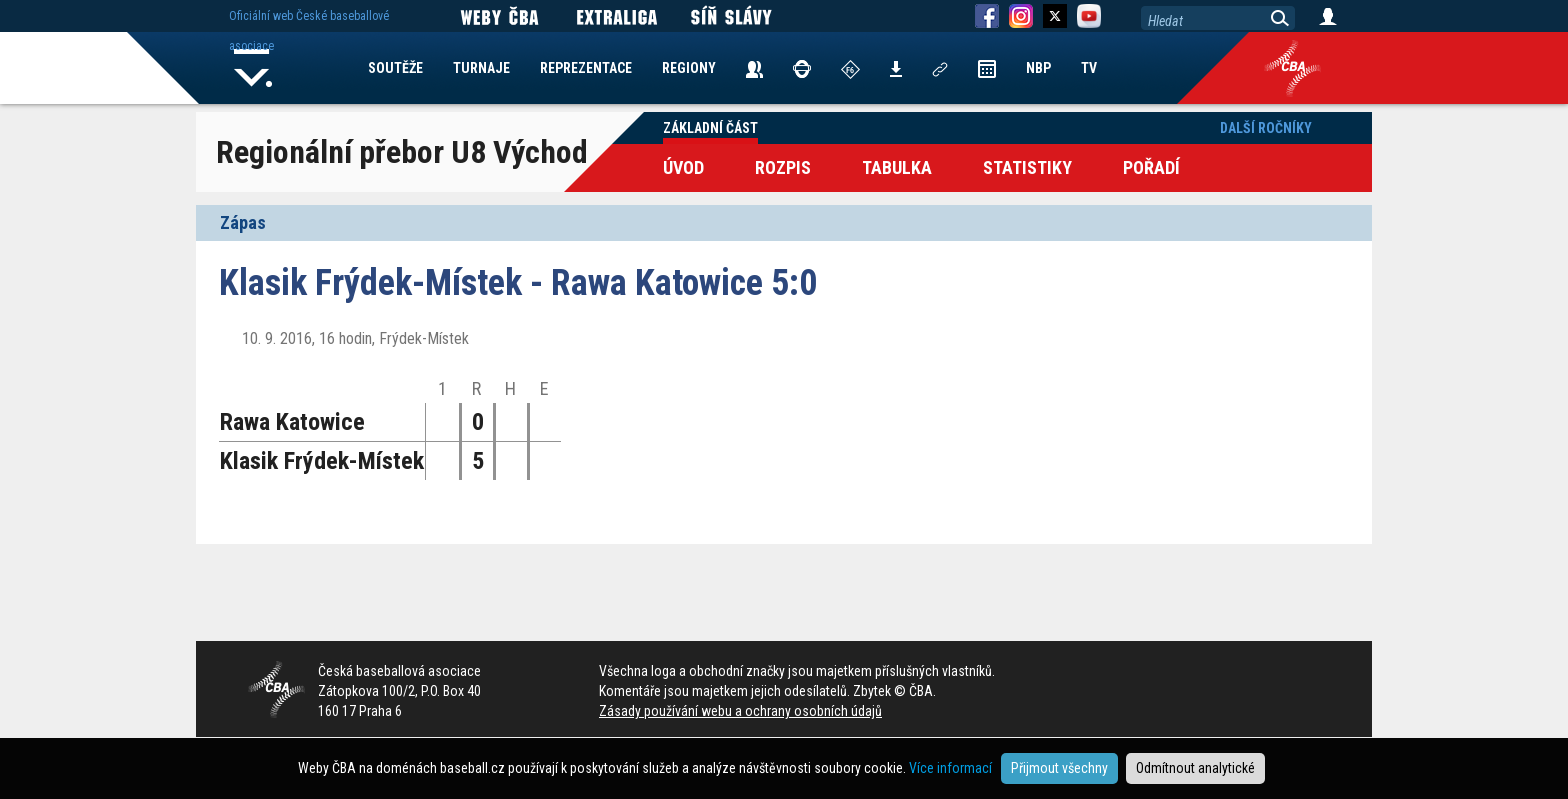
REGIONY (689, 68)
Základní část (710, 128)
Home (253, 68)
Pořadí (1151, 167)
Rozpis (783, 167)
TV (1089, 68)
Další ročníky (1266, 128)
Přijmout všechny (1059, 768)
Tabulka (897, 167)
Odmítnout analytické (1195, 768)
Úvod (683, 167)
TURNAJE (481, 68)
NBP (1038, 68)
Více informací (950, 768)
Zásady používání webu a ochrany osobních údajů (740, 711)
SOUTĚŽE (395, 68)
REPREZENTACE (586, 68)
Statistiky (1027, 167)
